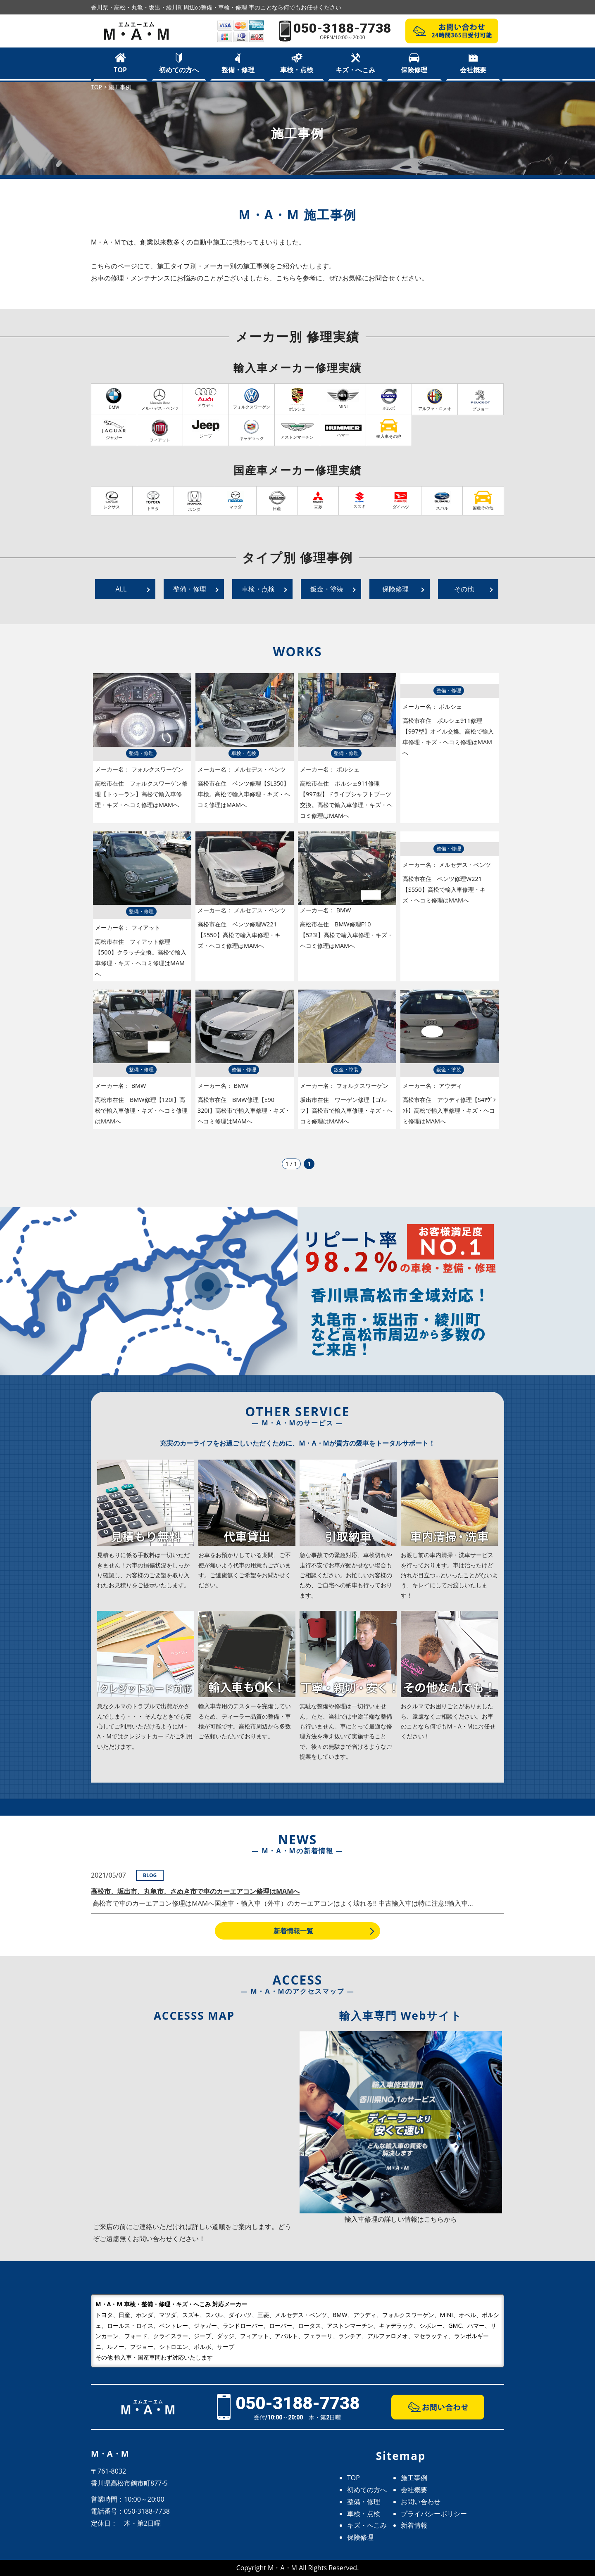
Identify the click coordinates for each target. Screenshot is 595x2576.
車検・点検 (296, 69)
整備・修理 (238, 69)
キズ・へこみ (355, 69)
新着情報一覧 (293, 1930)
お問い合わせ (420, 2501)
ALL (121, 589)
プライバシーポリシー (434, 2513)
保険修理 (414, 69)
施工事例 (414, 2477)
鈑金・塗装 (326, 589)
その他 (464, 589)
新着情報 (414, 2525)
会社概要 (473, 69)
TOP (120, 69)
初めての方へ (179, 69)
